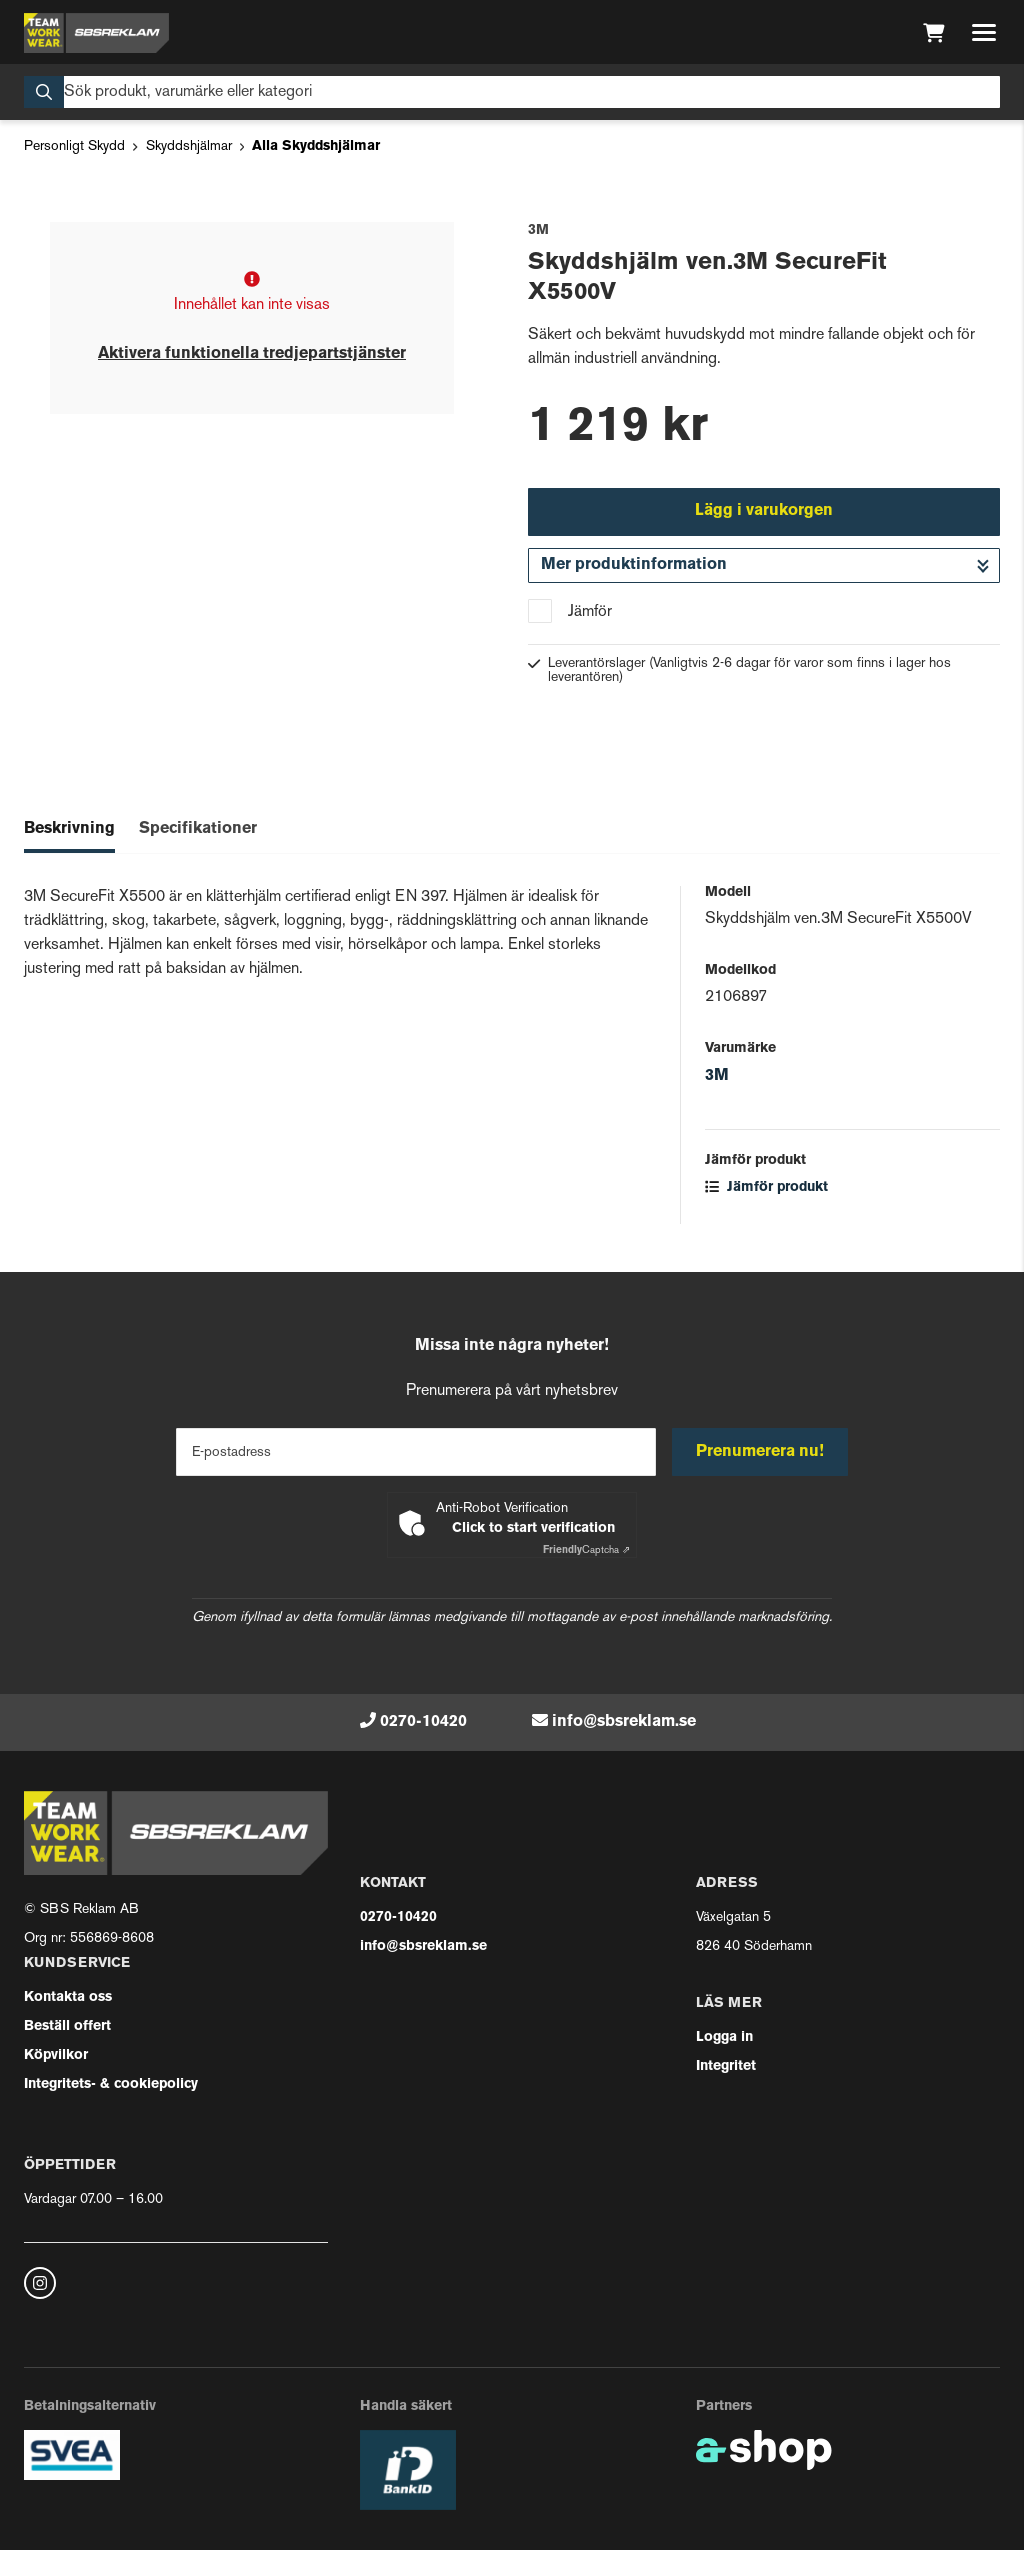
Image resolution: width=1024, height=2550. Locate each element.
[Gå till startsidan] (96, 33)
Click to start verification (533, 1528)
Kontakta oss (68, 1997)
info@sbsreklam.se (624, 1722)
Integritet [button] (726, 2066)
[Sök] (512, 92)
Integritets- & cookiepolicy (111, 2084)
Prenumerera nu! (760, 1452)
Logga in (724, 2037)
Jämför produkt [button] (766, 1187)
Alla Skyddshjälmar (316, 146)
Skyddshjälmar (189, 146)
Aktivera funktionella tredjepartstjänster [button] (252, 354)
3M (717, 1076)
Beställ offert (67, 2026)
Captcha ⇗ (586, 1550)
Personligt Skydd (74, 146)
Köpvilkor (56, 2055)
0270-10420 (423, 1722)
